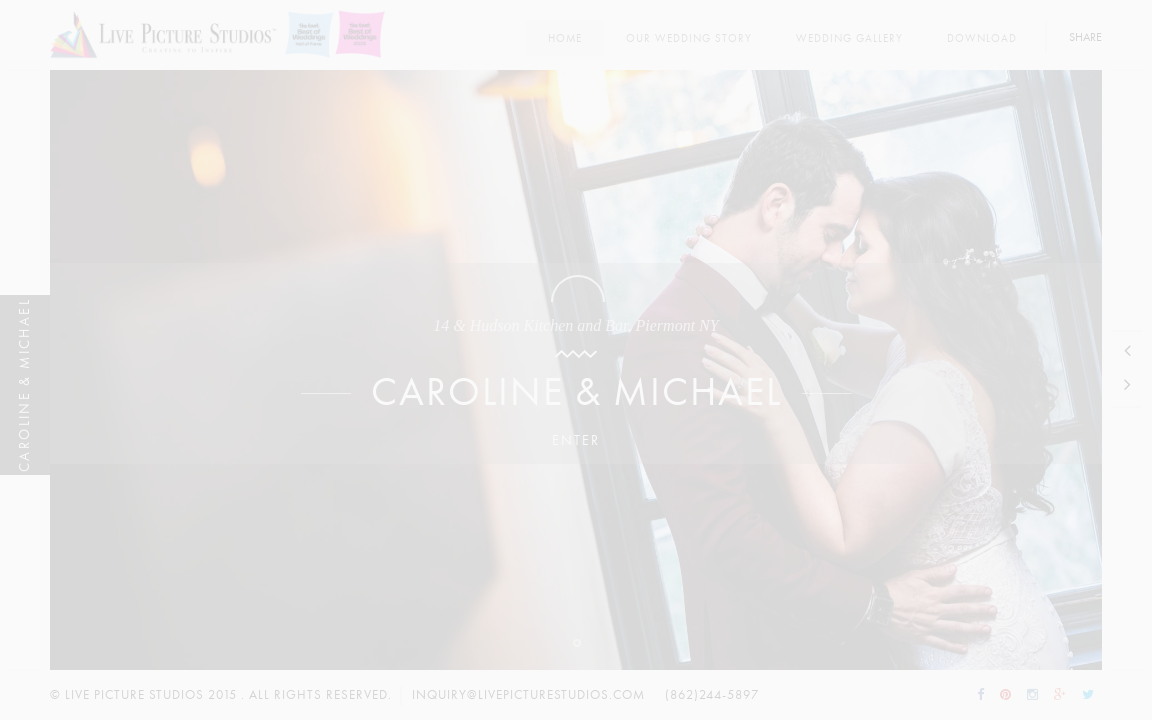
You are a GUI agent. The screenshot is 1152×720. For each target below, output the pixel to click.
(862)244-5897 (712, 695)
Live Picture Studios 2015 (151, 695)
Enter (576, 440)
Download (982, 38)
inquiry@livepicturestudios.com (528, 695)
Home (565, 38)
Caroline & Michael (576, 392)
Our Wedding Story (689, 38)
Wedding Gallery (849, 38)
